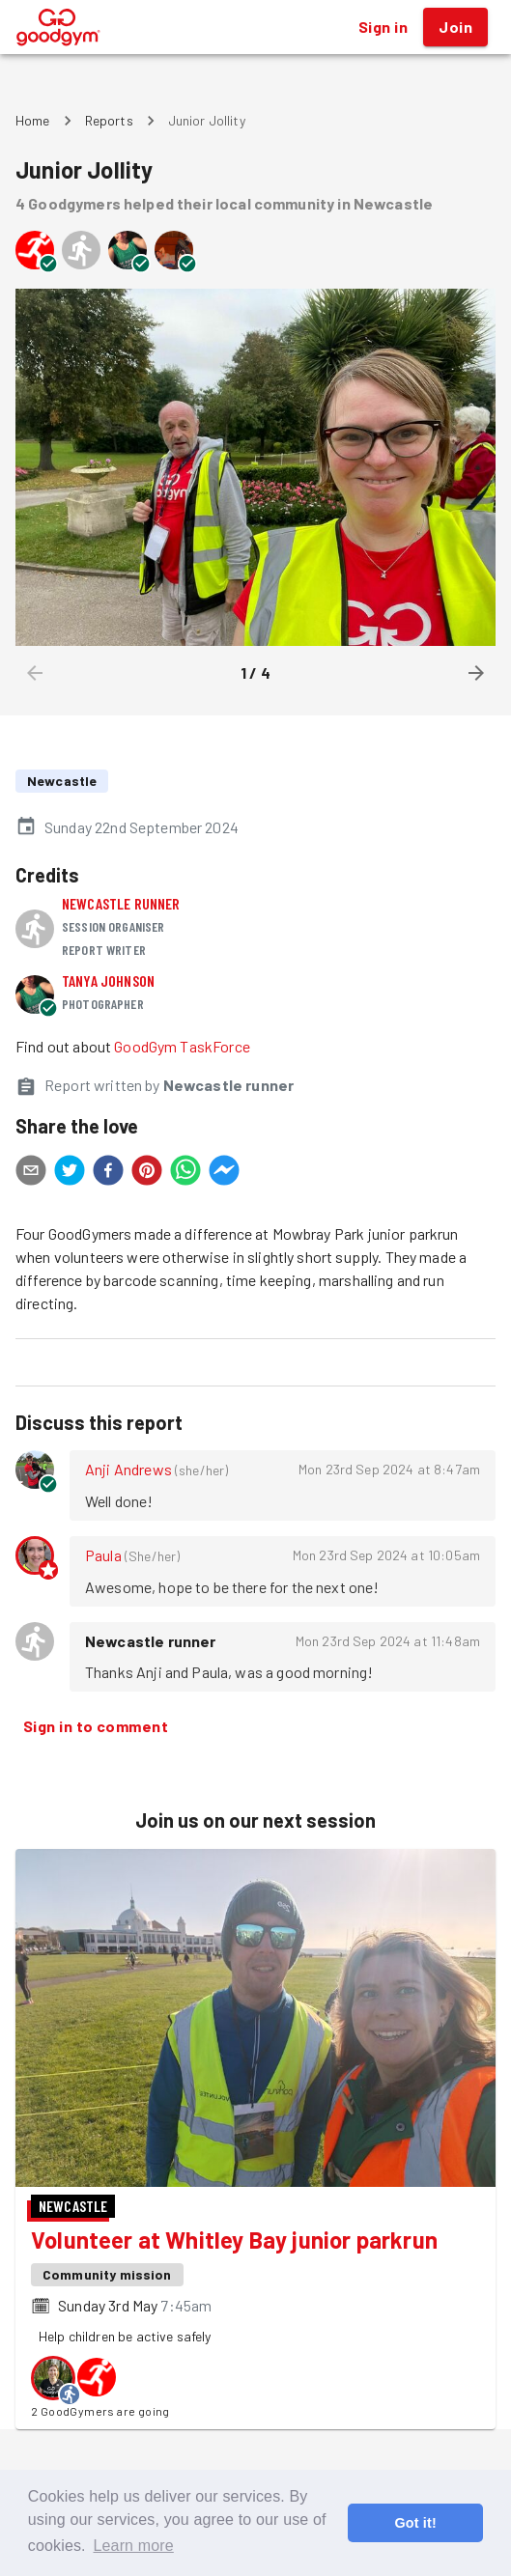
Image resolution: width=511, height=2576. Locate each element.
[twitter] (69, 1173)
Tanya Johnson (108, 980)
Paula (103, 1555)
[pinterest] (146, 1173)
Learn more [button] (133, 2545)
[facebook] (108, 1173)
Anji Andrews (128, 1469)
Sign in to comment (95, 1726)
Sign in (383, 27)
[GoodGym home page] (58, 24)
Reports (109, 120)
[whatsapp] (185, 1173)
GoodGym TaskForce (182, 1046)
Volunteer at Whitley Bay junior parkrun (234, 2240)
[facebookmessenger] (224, 1173)
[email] (30, 1173)
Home (32, 120)
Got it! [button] (415, 2523)
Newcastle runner (121, 903)
